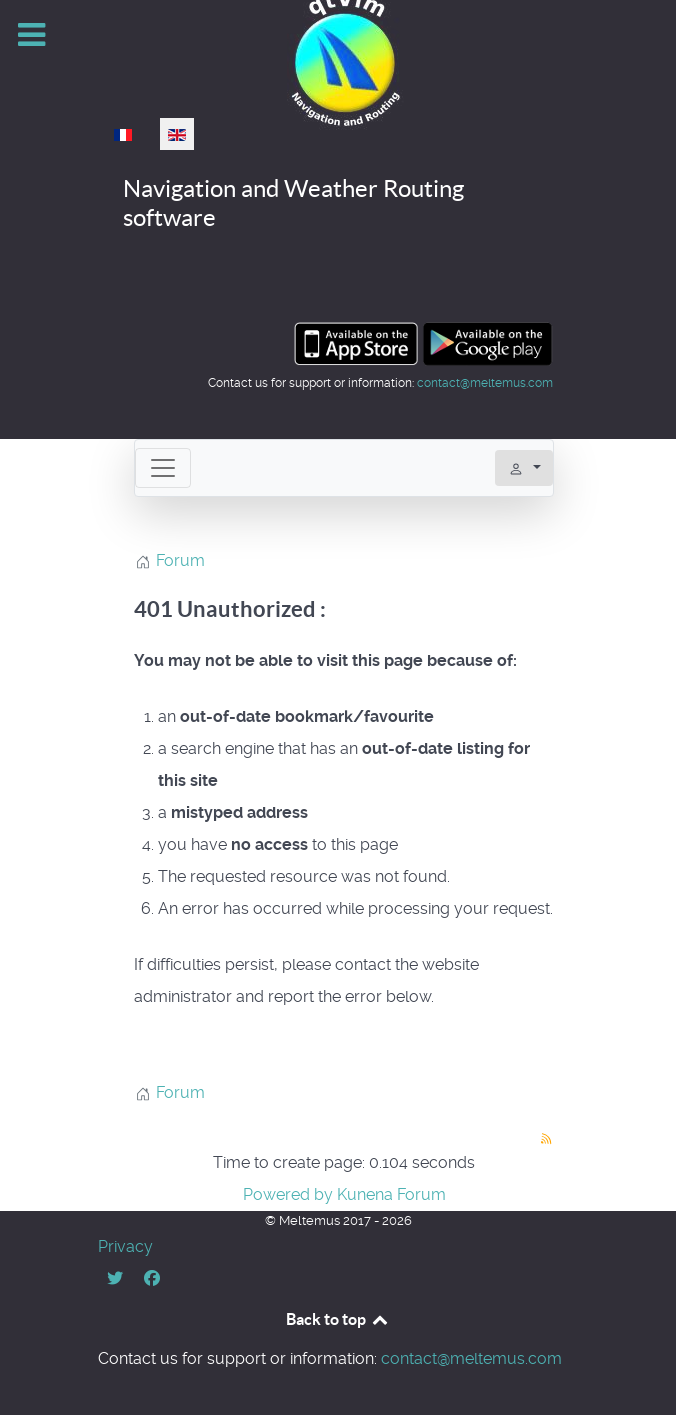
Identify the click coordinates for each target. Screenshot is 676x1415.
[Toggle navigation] (163, 468)
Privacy (125, 1246)
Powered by (288, 1194)
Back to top (338, 1319)
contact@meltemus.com (485, 383)
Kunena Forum (391, 1194)
